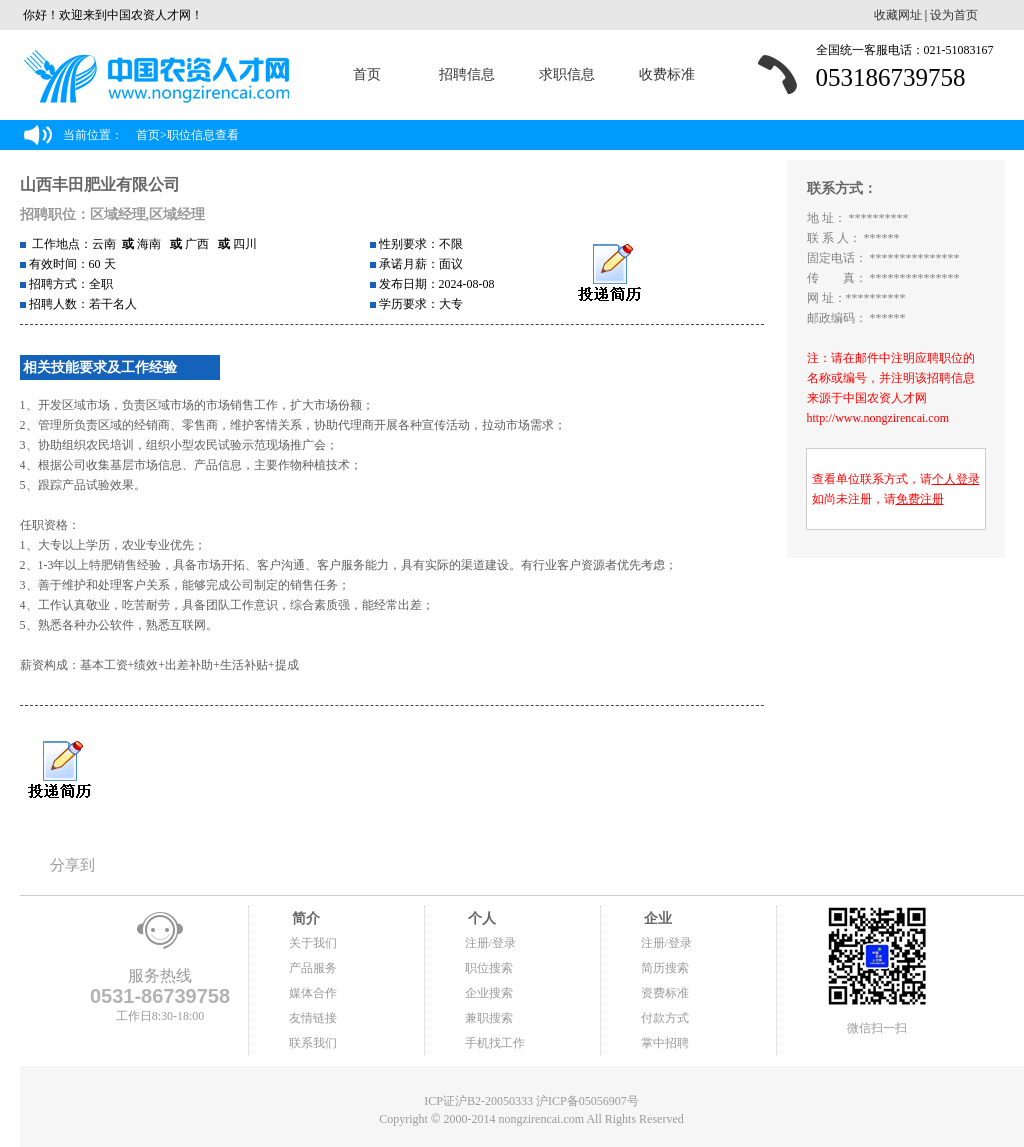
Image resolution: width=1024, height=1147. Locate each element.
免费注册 (920, 499)
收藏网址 (898, 15)
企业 (657, 918)
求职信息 (567, 74)
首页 (367, 74)
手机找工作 (495, 1043)
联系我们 (313, 1043)
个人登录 (956, 479)
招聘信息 (467, 74)
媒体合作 (313, 993)
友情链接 (313, 1018)
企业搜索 (489, 993)
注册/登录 (490, 943)
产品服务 (313, 968)
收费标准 (667, 74)
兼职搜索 (489, 1018)
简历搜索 (665, 968)
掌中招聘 (665, 1043)
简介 (305, 918)
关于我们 (313, 943)
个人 (481, 918)
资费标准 (665, 993)
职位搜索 (489, 968)
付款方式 (665, 1018)
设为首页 (954, 15)
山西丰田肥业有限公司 (100, 184)
